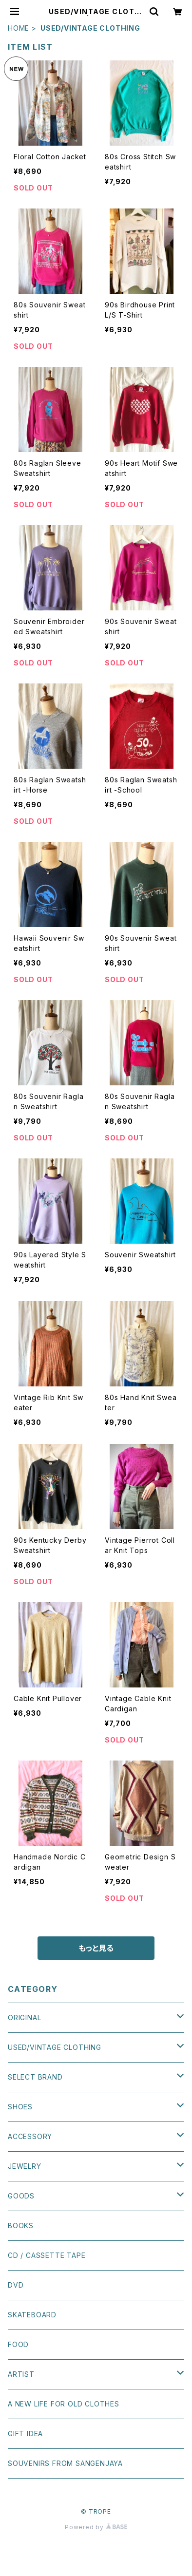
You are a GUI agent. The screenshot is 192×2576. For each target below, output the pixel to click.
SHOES (20, 2106)
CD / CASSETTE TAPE (46, 2255)
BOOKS (21, 2225)
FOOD (18, 2344)
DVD (15, 2285)
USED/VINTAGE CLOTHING (54, 2047)
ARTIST (21, 2374)
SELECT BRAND (35, 2077)
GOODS (21, 2196)
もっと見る (96, 1948)
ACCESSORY (30, 2136)
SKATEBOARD (32, 2315)
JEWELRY (24, 2166)
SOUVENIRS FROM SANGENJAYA (65, 2463)
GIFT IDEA (25, 2433)
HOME (18, 28)
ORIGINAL (24, 2017)
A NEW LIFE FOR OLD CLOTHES (63, 2404)
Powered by (96, 2527)
